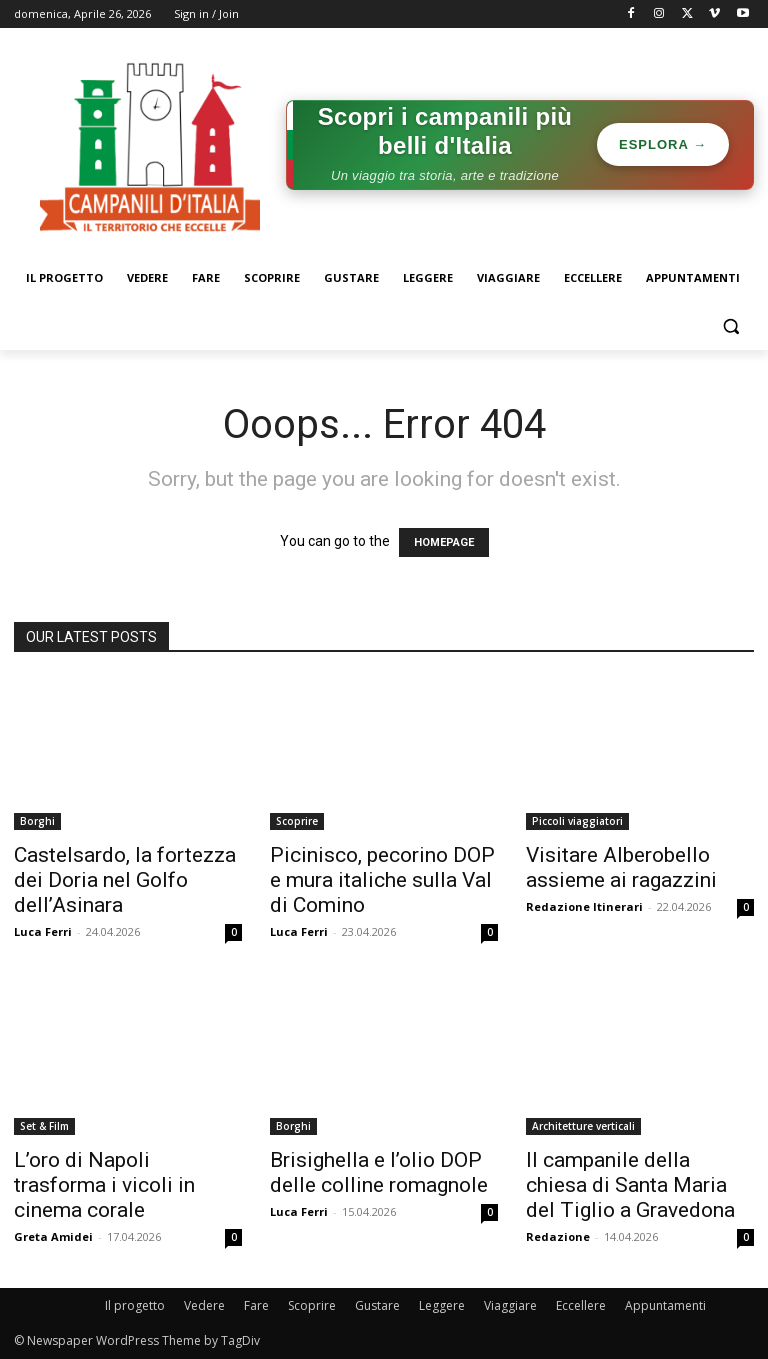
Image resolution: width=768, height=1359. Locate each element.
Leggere (442, 1305)
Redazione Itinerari (584, 906)
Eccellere (581, 1305)
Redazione (558, 1236)
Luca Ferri (43, 931)
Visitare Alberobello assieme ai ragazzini (621, 867)
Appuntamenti (665, 1305)
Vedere (204, 1305)
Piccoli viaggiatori (577, 821)
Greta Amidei (53, 1236)
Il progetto (135, 1305)
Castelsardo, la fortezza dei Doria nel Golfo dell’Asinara (125, 880)
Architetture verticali (583, 1126)
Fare (256, 1305)
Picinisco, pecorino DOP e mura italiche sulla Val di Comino (382, 880)
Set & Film (44, 1126)
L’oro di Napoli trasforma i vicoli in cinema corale (104, 1185)
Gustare (377, 1305)
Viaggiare (510, 1305)
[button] (730, 326)
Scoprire (297, 821)
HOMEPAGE (444, 542)
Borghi (37, 821)
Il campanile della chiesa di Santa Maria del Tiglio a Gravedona (630, 1185)
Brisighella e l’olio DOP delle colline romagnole (379, 1172)
